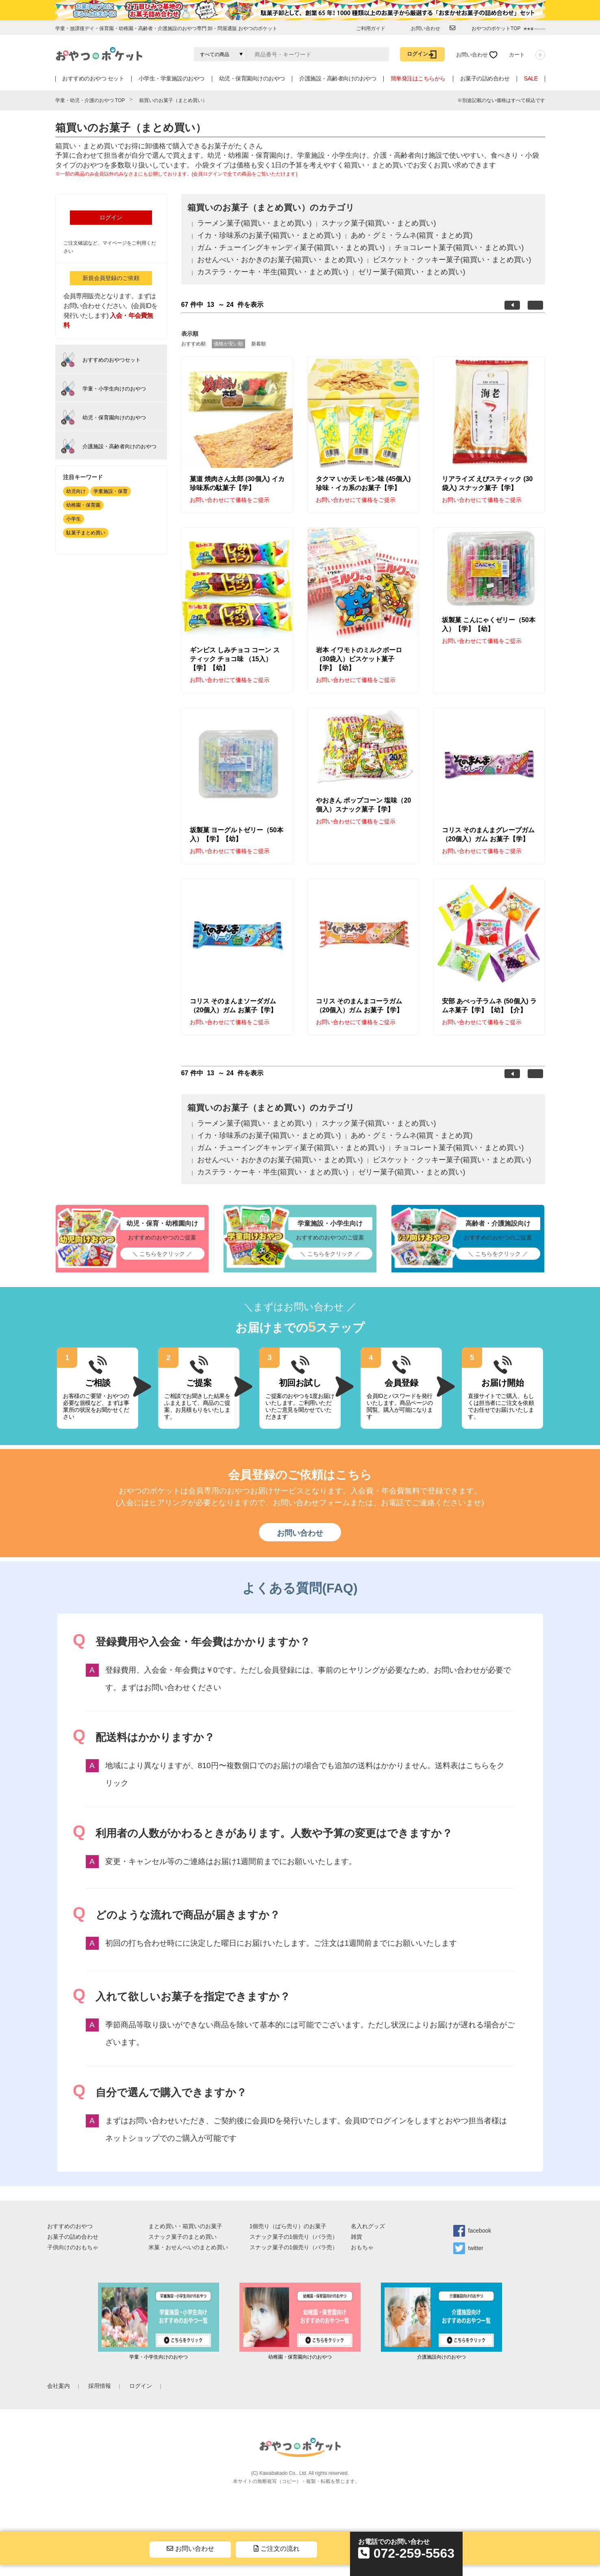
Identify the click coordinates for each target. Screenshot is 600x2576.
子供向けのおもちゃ (72, 2247)
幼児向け (76, 491)
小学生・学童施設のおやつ (171, 78)
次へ (535, 305)
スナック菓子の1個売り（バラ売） (294, 2236)
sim (363, 2481)
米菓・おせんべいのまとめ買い (188, 2247)
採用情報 (99, 2386)
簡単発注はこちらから (418, 78)
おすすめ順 (193, 344)
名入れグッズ (368, 2226)
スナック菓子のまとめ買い (182, 2236)
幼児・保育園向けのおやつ (252, 78)
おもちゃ (362, 2247)
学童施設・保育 (110, 491)
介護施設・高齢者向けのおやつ (337, 78)
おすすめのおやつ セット (93, 78)
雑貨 (356, 2236)
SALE (531, 78)
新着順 (258, 344)
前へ (512, 305)
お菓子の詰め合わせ (485, 78)
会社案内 (58, 2386)
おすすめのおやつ (70, 2226)
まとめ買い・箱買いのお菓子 (185, 2226)
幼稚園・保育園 (83, 505)
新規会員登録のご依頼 (111, 278)
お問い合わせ (300, 1533)
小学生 (73, 519)
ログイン (111, 217)
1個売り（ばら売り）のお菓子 (288, 2226)
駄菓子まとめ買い (85, 533)
